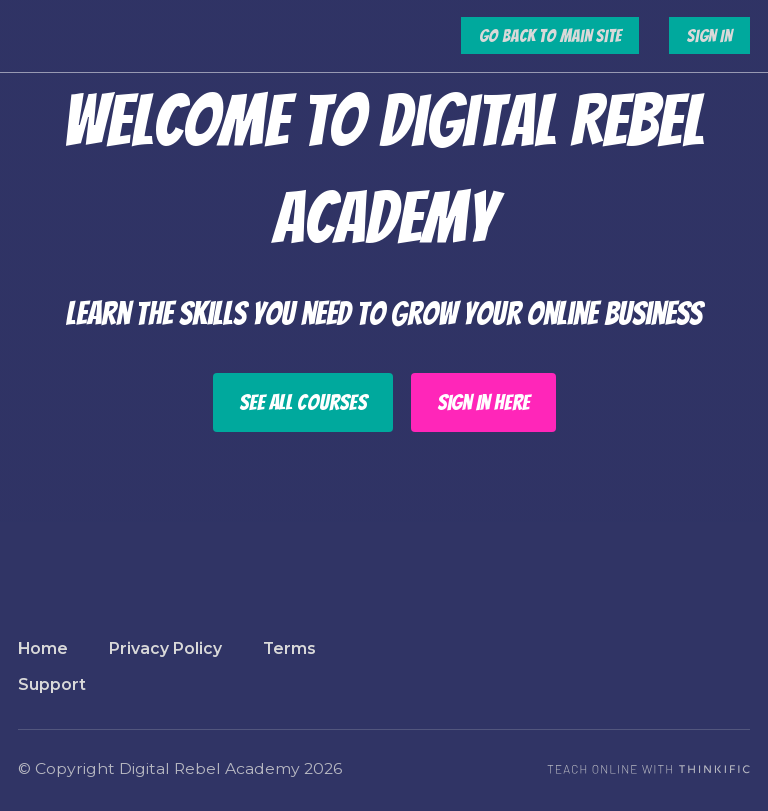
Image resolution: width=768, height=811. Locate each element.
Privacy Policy (165, 648)
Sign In (709, 35)
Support (52, 684)
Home (43, 648)
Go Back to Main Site (550, 35)
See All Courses (303, 402)
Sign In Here (483, 402)
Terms (289, 648)
